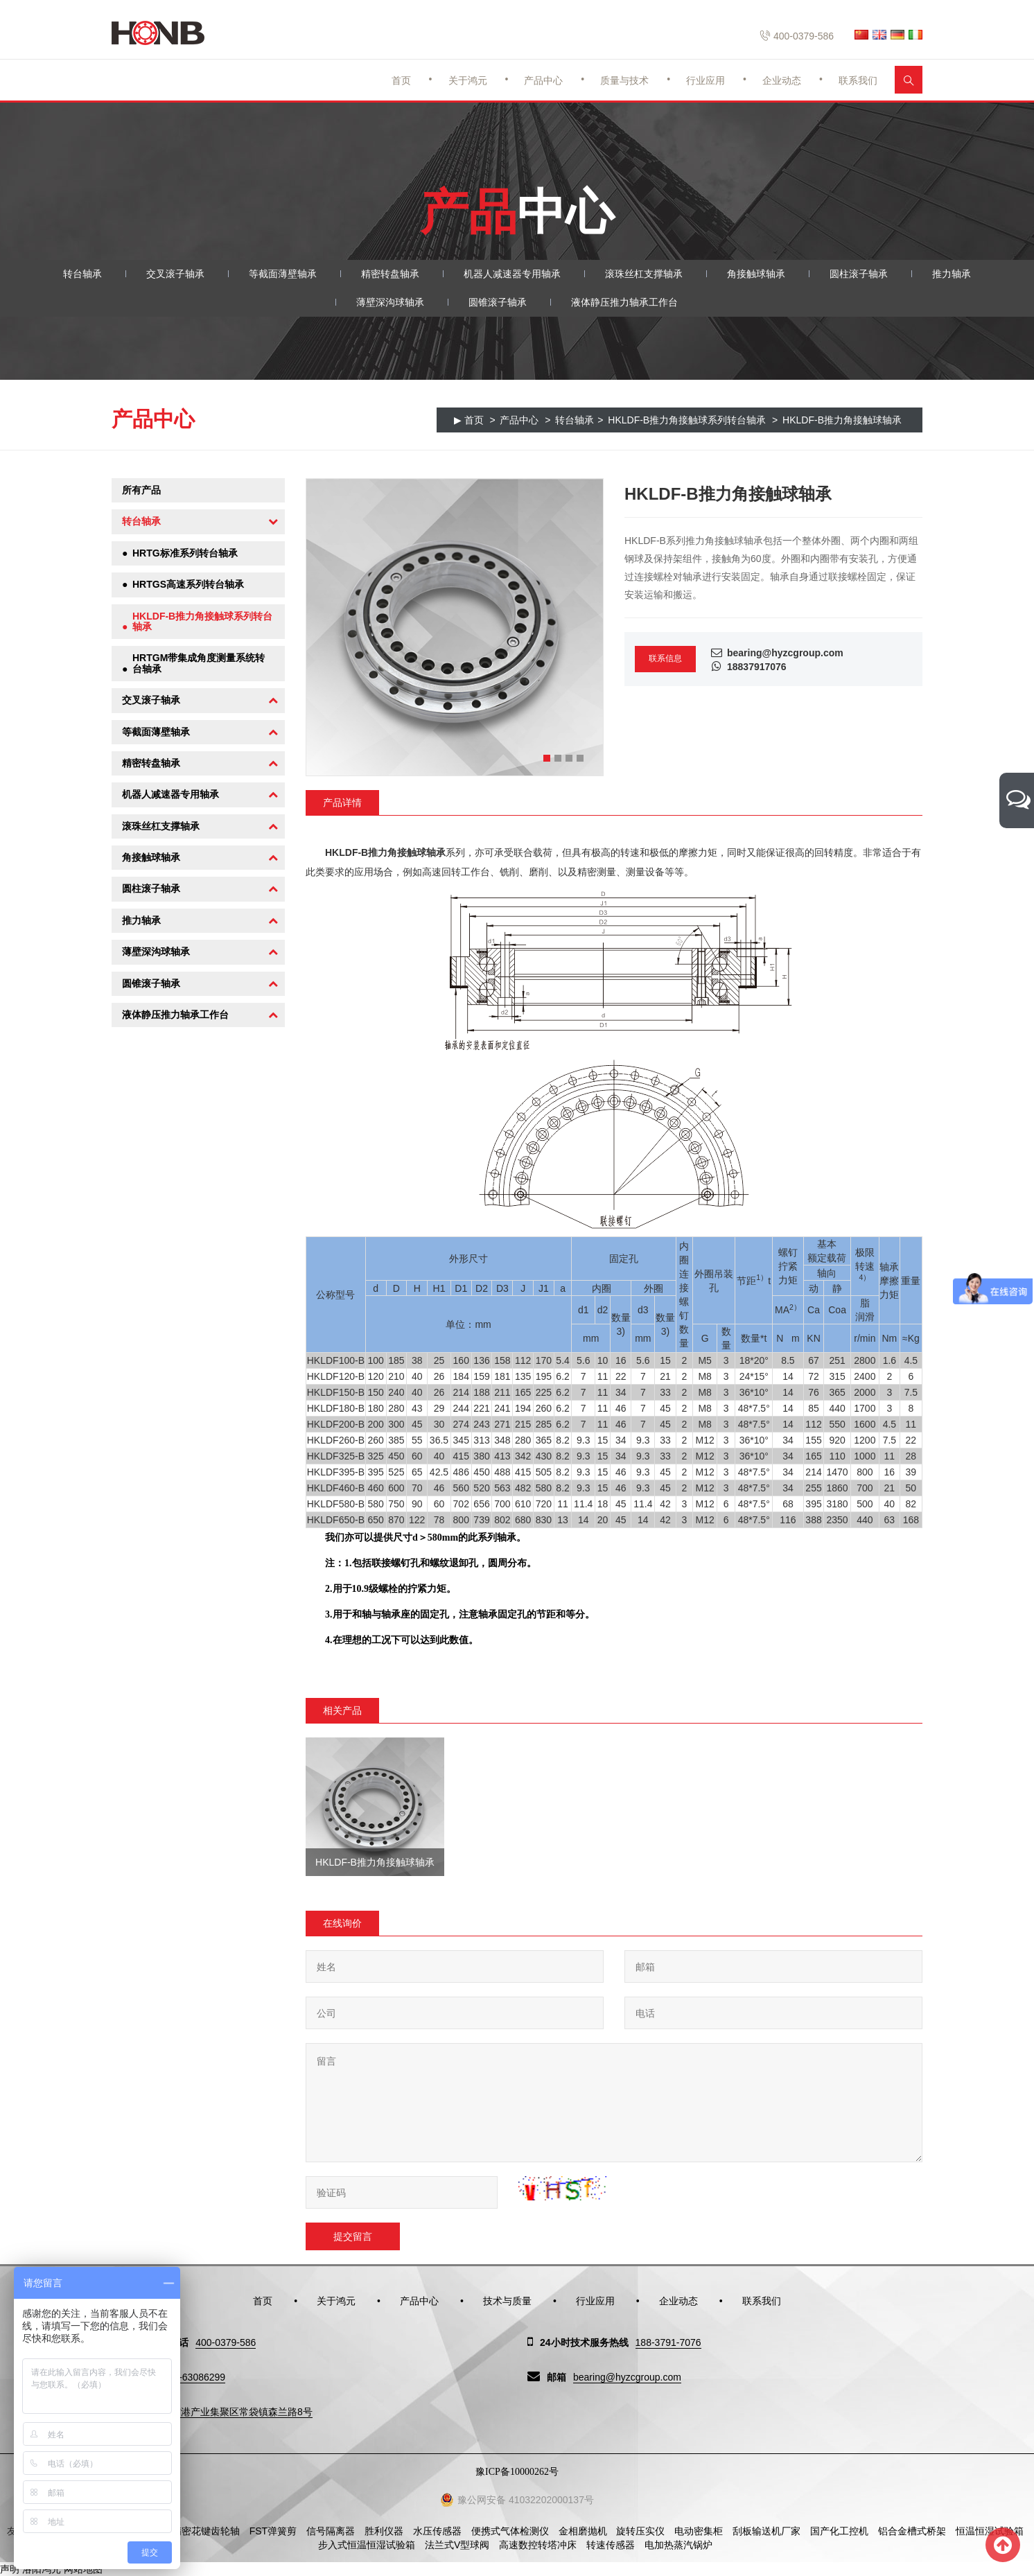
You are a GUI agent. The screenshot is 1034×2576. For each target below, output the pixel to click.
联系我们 (858, 80)
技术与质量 (507, 2300)
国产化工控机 (839, 2530)
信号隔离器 (330, 2530)
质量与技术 (624, 80)
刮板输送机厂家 (766, 2530)
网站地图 (83, 2569)
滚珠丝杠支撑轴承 (644, 273)
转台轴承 (82, 273)
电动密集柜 (698, 2530)
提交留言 (352, 2236)
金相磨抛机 (583, 2530)
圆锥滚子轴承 (497, 302)
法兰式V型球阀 (457, 2544)
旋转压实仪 (640, 2530)
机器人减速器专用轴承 (512, 273)
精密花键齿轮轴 (206, 2530)
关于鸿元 (467, 80)
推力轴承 (951, 273)
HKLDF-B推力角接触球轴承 (842, 420)
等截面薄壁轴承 (283, 273)
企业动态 (781, 80)
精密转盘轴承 (390, 273)
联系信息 (665, 658)
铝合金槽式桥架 (912, 2530)
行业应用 (705, 80)
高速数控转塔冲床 (538, 2544)
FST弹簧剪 (273, 2530)
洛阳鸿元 (41, 2569)
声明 (9, 2569)
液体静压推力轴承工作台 (624, 302)
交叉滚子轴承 (175, 273)
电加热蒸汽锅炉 (678, 2544)
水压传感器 (437, 2530)
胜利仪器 (384, 2530)
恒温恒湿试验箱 (990, 2530)
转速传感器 (610, 2544)
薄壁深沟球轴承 (390, 302)
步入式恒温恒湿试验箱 (366, 2544)
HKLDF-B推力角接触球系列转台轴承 (687, 420)
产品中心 (543, 80)
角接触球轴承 (756, 273)
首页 (401, 80)
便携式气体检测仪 (510, 2530)
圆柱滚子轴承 (859, 273)
